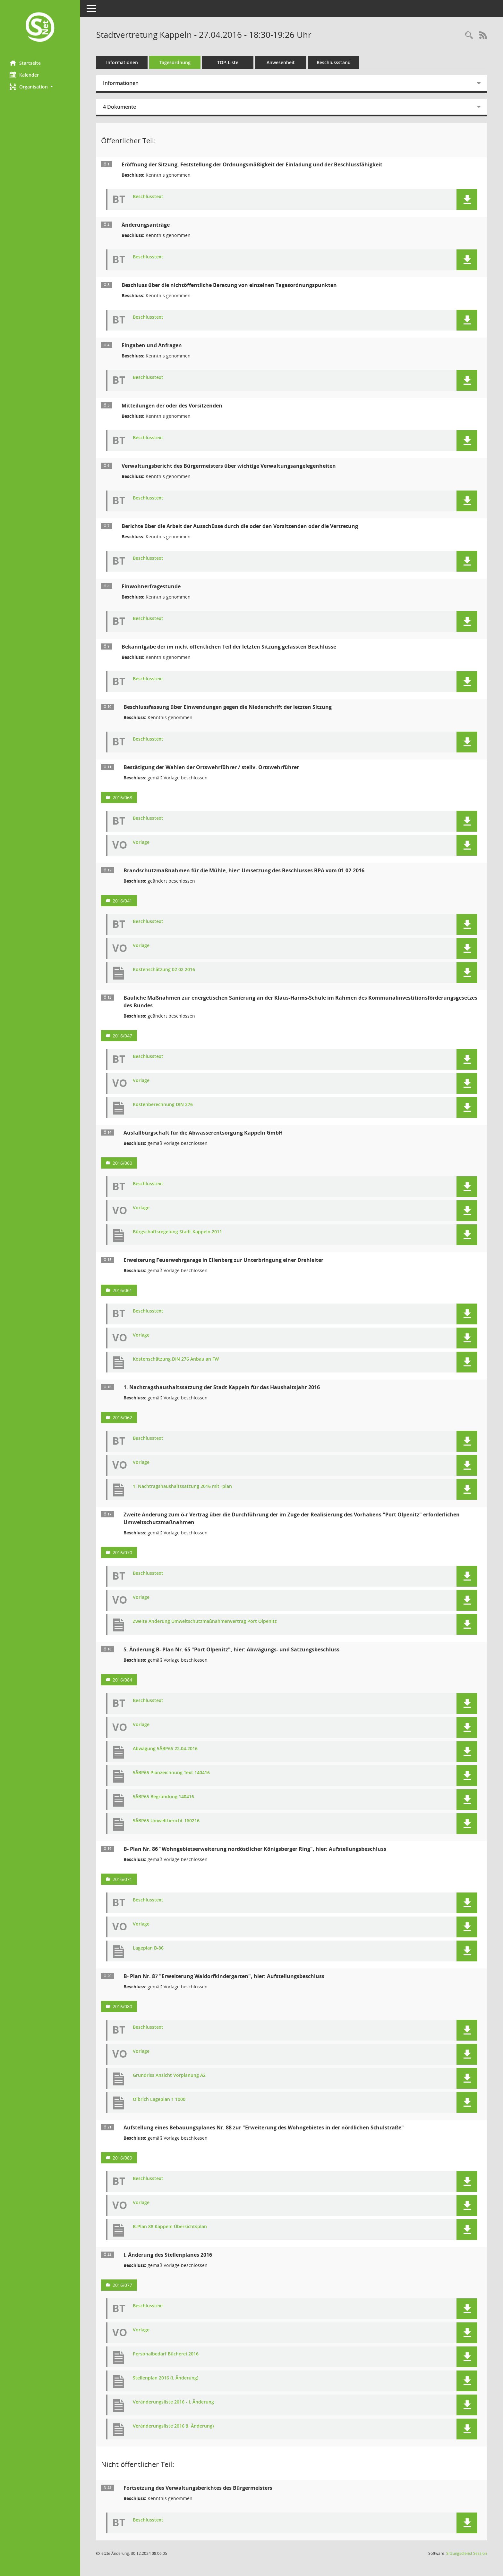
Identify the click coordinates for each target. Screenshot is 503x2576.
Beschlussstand (334, 62)
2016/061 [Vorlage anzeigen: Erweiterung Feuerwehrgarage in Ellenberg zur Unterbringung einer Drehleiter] (122, 1290)
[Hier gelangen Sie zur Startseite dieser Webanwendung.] (40, 27)
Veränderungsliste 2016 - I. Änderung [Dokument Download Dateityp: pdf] (173, 2402)
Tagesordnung (175, 62)
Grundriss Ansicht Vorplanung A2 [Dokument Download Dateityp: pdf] (169, 2075)
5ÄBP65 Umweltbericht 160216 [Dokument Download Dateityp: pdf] (166, 1821)
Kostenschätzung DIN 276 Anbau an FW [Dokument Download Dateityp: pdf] (176, 1359)
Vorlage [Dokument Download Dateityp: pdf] (141, 842)
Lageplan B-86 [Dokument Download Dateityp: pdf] (148, 1948)
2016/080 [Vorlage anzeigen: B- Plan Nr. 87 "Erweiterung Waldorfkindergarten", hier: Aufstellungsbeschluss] (122, 2006)
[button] (40, 87)
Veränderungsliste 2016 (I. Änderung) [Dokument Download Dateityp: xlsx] (173, 2426)
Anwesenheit (281, 62)
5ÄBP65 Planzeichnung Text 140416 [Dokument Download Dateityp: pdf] (171, 1772)
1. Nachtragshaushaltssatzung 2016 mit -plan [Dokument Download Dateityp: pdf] (182, 1486)
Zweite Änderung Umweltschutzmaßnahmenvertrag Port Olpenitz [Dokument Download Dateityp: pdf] (205, 1621)
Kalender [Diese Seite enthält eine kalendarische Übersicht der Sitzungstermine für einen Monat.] (24, 74)
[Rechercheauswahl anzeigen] (469, 35)
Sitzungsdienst (466, 2553)
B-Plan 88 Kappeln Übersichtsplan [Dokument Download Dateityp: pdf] (170, 2226)
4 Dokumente (119, 106)
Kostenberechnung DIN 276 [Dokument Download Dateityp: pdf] (163, 1104)
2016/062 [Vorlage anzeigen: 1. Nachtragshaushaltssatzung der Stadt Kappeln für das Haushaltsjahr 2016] (122, 1417)
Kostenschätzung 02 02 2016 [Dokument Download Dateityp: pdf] (164, 969)
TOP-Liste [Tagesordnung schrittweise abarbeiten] (227, 62)
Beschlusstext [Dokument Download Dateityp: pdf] (148, 196)
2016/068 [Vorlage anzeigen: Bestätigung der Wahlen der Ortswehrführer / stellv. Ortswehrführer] (122, 797)
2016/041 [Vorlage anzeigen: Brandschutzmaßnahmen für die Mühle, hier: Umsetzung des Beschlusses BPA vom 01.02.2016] (122, 901)
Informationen (122, 62)
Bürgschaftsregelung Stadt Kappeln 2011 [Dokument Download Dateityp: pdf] (177, 1232)
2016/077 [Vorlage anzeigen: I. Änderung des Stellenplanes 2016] (122, 2285)
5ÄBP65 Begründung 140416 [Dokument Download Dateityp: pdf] (163, 1797)
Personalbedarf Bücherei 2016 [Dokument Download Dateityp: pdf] (166, 2354)
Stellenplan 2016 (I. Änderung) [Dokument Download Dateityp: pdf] (165, 2378)
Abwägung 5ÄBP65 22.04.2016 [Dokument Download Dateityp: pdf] (165, 1748)
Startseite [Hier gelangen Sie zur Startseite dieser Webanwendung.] (25, 63)
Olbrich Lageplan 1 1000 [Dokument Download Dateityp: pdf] (159, 2099)
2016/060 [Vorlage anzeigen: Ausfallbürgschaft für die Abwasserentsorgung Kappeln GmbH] (122, 1163)
